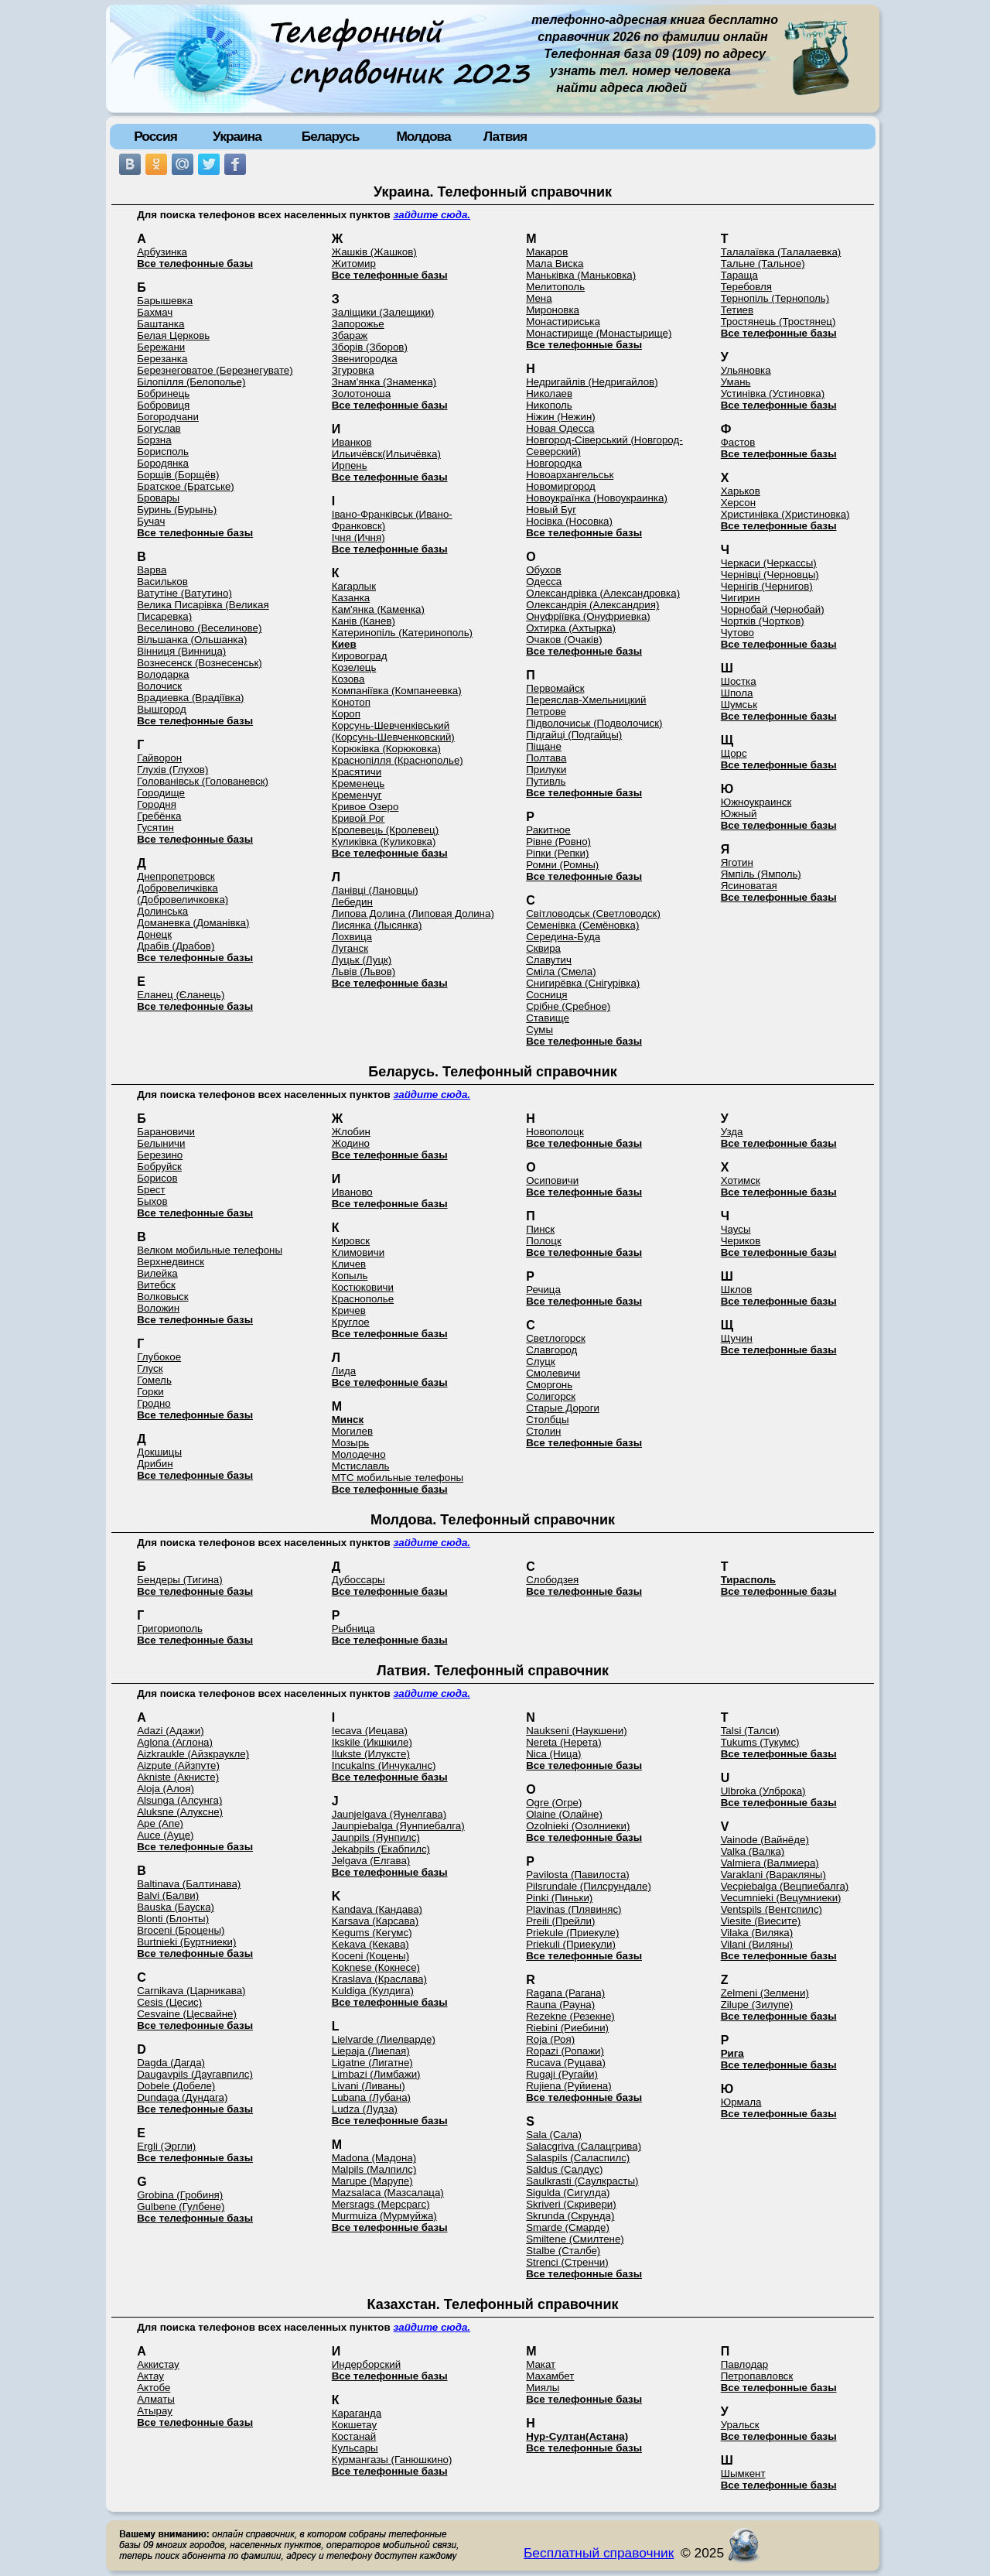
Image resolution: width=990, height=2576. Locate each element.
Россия (155, 136)
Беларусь (331, 136)
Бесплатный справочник (599, 2553)
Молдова (423, 136)
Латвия (505, 136)
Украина (237, 136)
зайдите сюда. (431, 215)
